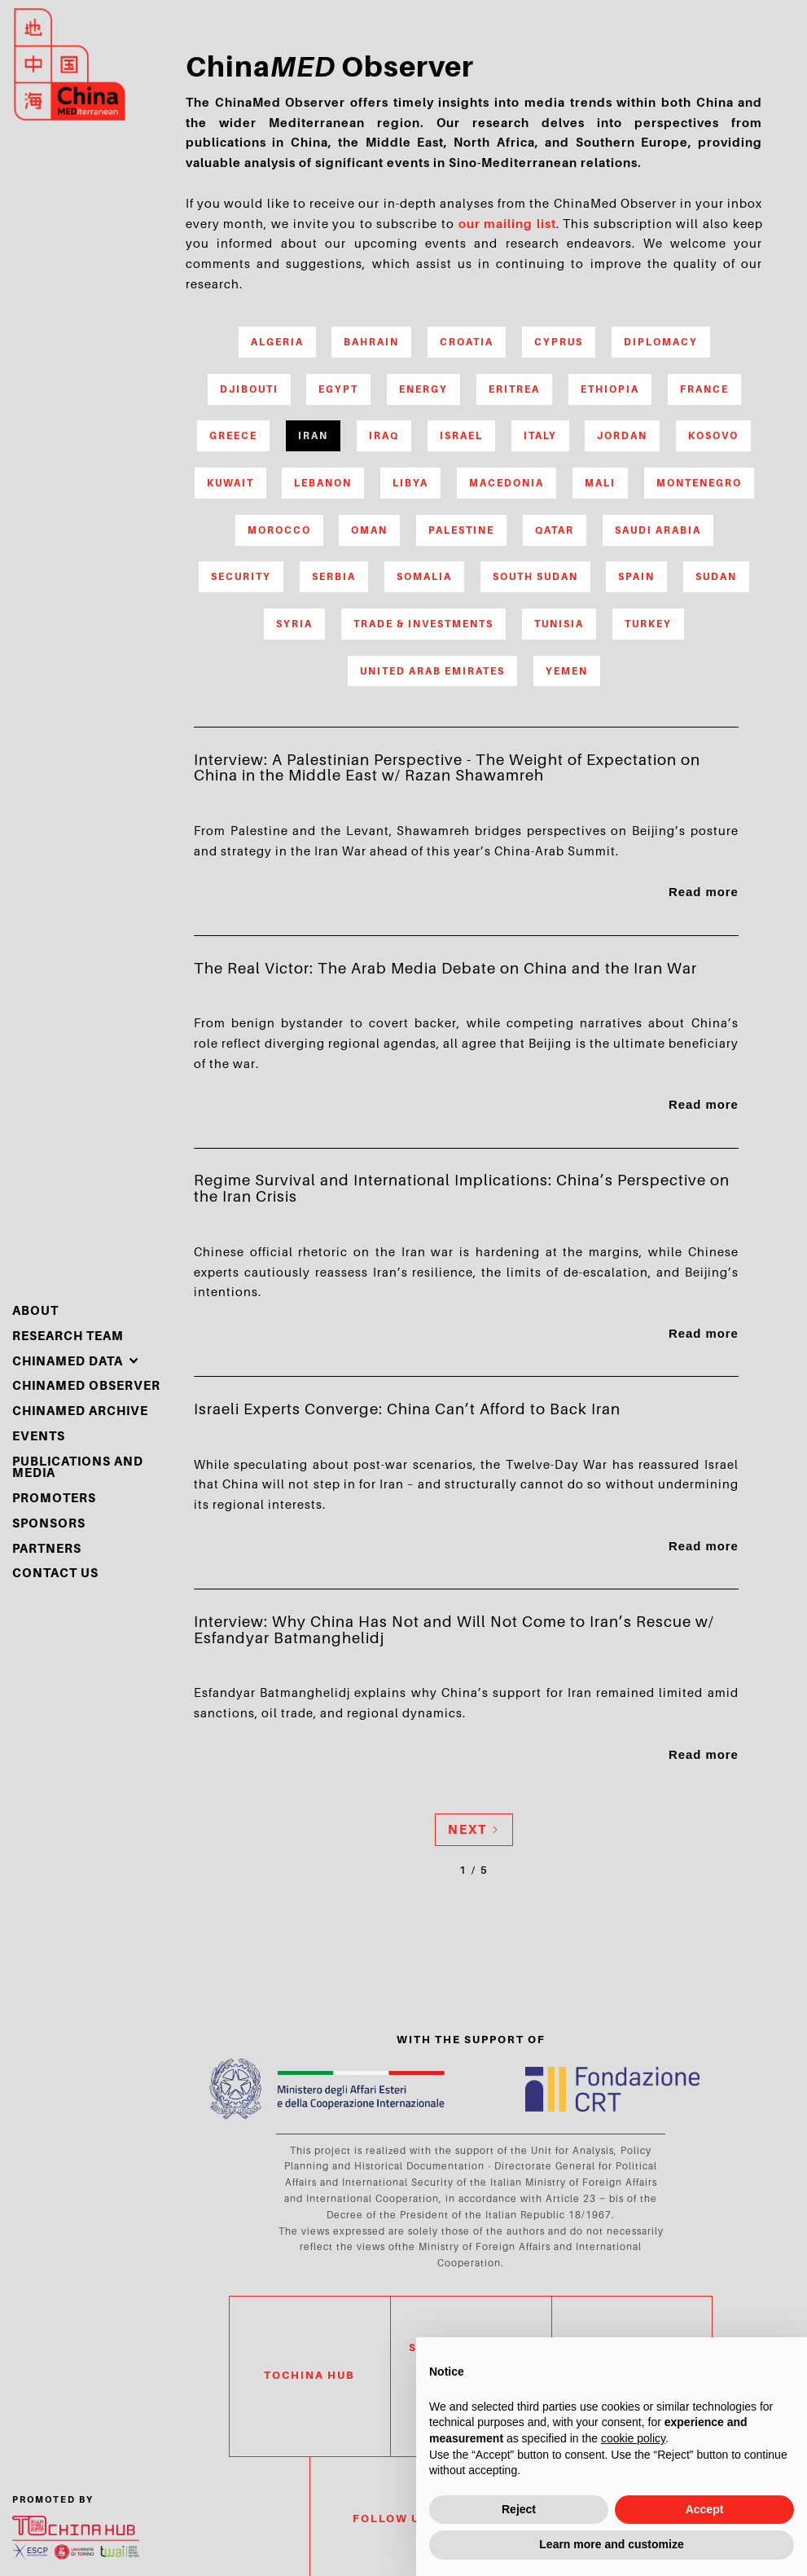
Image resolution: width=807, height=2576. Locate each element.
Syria (294, 624)
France (704, 389)
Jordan (622, 435)
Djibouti (249, 389)
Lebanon (323, 483)
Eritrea (514, 389)
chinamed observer (86, 1386)
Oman (369, 530)
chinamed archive (80, 1411)
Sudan (716, 576)
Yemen (567, 671)
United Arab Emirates (432, 671)
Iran (313, 435)
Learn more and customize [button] (611, 2544)
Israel (461, 435)
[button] (75, 1361)
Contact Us (55, 1573)
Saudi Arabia (658, 530)
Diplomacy (661, 342)
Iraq (384, 435)
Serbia (334, 576)
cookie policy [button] (633, 2438)
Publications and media (77, 1468)
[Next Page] (474, 1829)
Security (241, 576)
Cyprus (558, 342)
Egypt (338, 389)
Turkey (648, 624)
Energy (423, 389)
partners (46, 1549)
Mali (600, 483)
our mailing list (507, 224)
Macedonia (506, 483)
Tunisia (559, 624)
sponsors (49, 1524)
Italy (540, 435)
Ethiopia (610, 389)
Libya (410, 483)
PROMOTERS (54, 1498)
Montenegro (699, 483)
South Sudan (535, 576)
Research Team (68, 1336)
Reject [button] (519, 2509)
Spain (636, 576)
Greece (233, 435)
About (35, 1311)
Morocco (279, 530)
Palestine (461, 530)
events (38, 1437)
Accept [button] (705, 2509)
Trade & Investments (423, 624)
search (727, 86)
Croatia (466, 342)
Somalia (424, 576)
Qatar (554, 530)
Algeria (277, 342)
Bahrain (371, 342)
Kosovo (713, 435)
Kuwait (230, 483)
